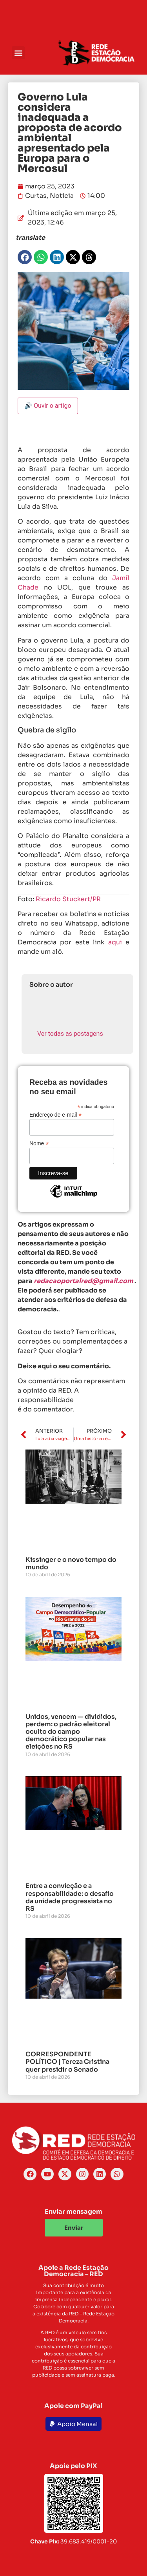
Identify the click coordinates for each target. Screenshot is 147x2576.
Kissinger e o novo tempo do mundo (70, 1563)
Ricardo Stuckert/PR (68, 899)
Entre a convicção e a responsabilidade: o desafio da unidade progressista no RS (69, 1897)
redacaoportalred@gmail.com (83, 1281)
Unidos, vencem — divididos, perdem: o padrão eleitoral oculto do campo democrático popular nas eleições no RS (70, 1731)
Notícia (62, 196)
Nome (39, 1143)
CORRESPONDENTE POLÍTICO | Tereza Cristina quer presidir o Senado (67, 2061)
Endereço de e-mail (55, 1114)
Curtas (36, 196)
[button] (18, 52)
